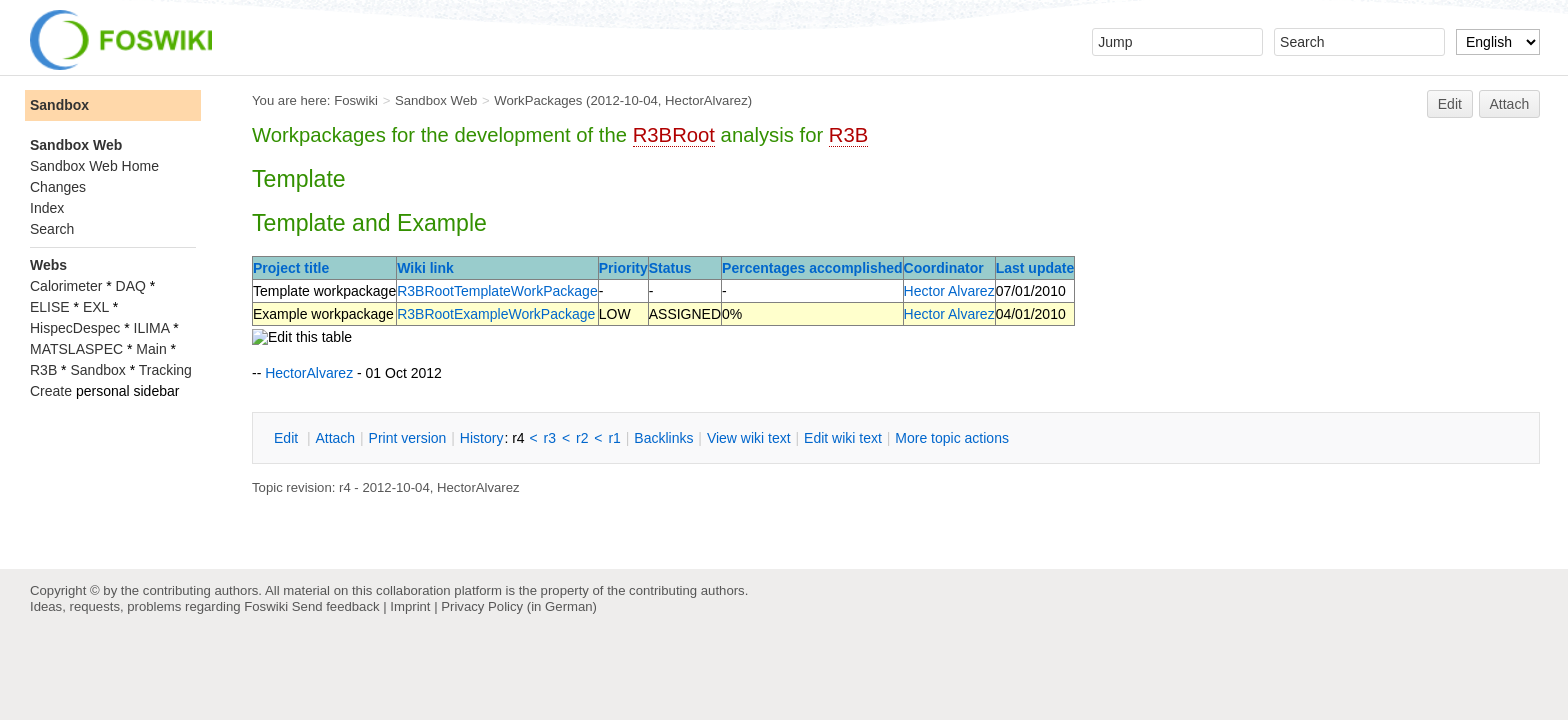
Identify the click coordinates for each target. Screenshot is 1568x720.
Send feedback (336, 606)
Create (51, 391)
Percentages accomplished (812, 268)
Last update (1035, 268)
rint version (408, 438)
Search (52, 229)
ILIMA (152, 328)
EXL (96, 307)
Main (151, 349)
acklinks (663, 438)
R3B (848, 135)
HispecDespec (75, 328)
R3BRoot (674, 135)
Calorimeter (66, 286)
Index (47, 208)
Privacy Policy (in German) (519, 606)
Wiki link (425, 268)
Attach (1510, 104)
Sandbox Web (436, 100)
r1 (614, 438)
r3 (550, 438)
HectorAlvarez (706, 100)
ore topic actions (952, 438)
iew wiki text (749, 438)
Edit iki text (843, 438)
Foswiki (356, 100)
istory (482, 438)
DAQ (131, 286)
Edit (1450, 104)
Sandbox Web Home (94, 166)
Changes (58, 187)
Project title (291, 268)
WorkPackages (538, 100)
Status (670, 268)
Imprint (410, 606)
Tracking (165, 370)
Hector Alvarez (949, 291)
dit (288, 438)
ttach (335, 438)
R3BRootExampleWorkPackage (496, 314)
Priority (623, 268)
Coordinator (944, 268)
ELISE (50, 307)
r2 (582, 438)
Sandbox (59, 105)
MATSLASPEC (76, 349)
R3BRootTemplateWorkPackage (497, 291)
